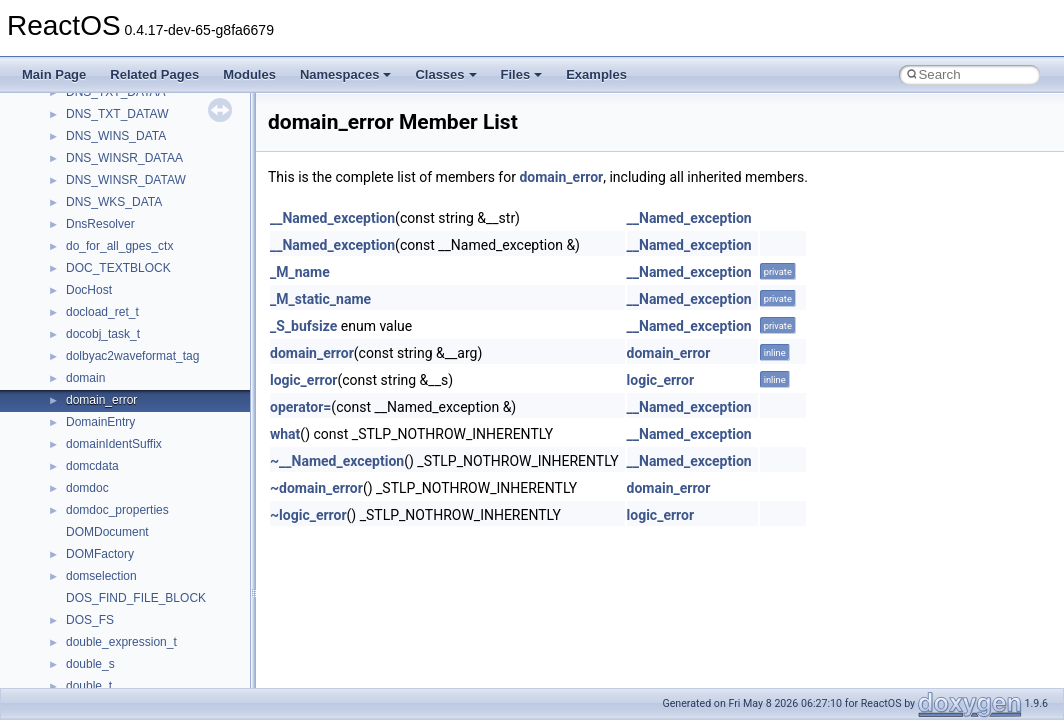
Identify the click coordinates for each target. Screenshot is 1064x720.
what (285, 434)
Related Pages (154, 74)
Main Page (54, 74)
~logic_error (308, 515)
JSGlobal (90, 583)
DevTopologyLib (108, 473)
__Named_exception (332, 218)
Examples (596, 74)
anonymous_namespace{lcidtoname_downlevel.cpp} (206, 143)
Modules (249, 74)
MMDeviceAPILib (112, 649)
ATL (76, 363)
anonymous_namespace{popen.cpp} (163, 209)
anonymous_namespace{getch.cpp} (161, 99)
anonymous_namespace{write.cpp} (159, 319)
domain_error (561, 177)
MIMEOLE (93, 627)
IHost (80, 539)
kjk (73, 605)
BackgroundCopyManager (135, 385)
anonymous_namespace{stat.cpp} (156, 253)
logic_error (303, 380)
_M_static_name (320, 299)
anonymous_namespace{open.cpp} (160, 187)
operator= (300, 407)
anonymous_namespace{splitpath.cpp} (169, 231)
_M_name (300, 272)
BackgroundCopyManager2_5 (145, 429)
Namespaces (346, 74)
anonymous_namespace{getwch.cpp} (165, 121)
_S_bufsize (303, 326)
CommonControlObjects (130, 451)
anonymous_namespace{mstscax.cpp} (168, 165)
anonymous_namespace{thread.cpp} (163, 275)
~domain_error (316, 488)
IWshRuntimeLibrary (120, 561)
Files (522, 74)
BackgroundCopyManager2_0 (145, 407)
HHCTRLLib (98, 517)
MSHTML (91, 671)
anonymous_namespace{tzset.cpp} (159, 297)
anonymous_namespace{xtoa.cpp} (158, 341)
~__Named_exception (337, 461)
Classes (445, 74)
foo (74, 495)
